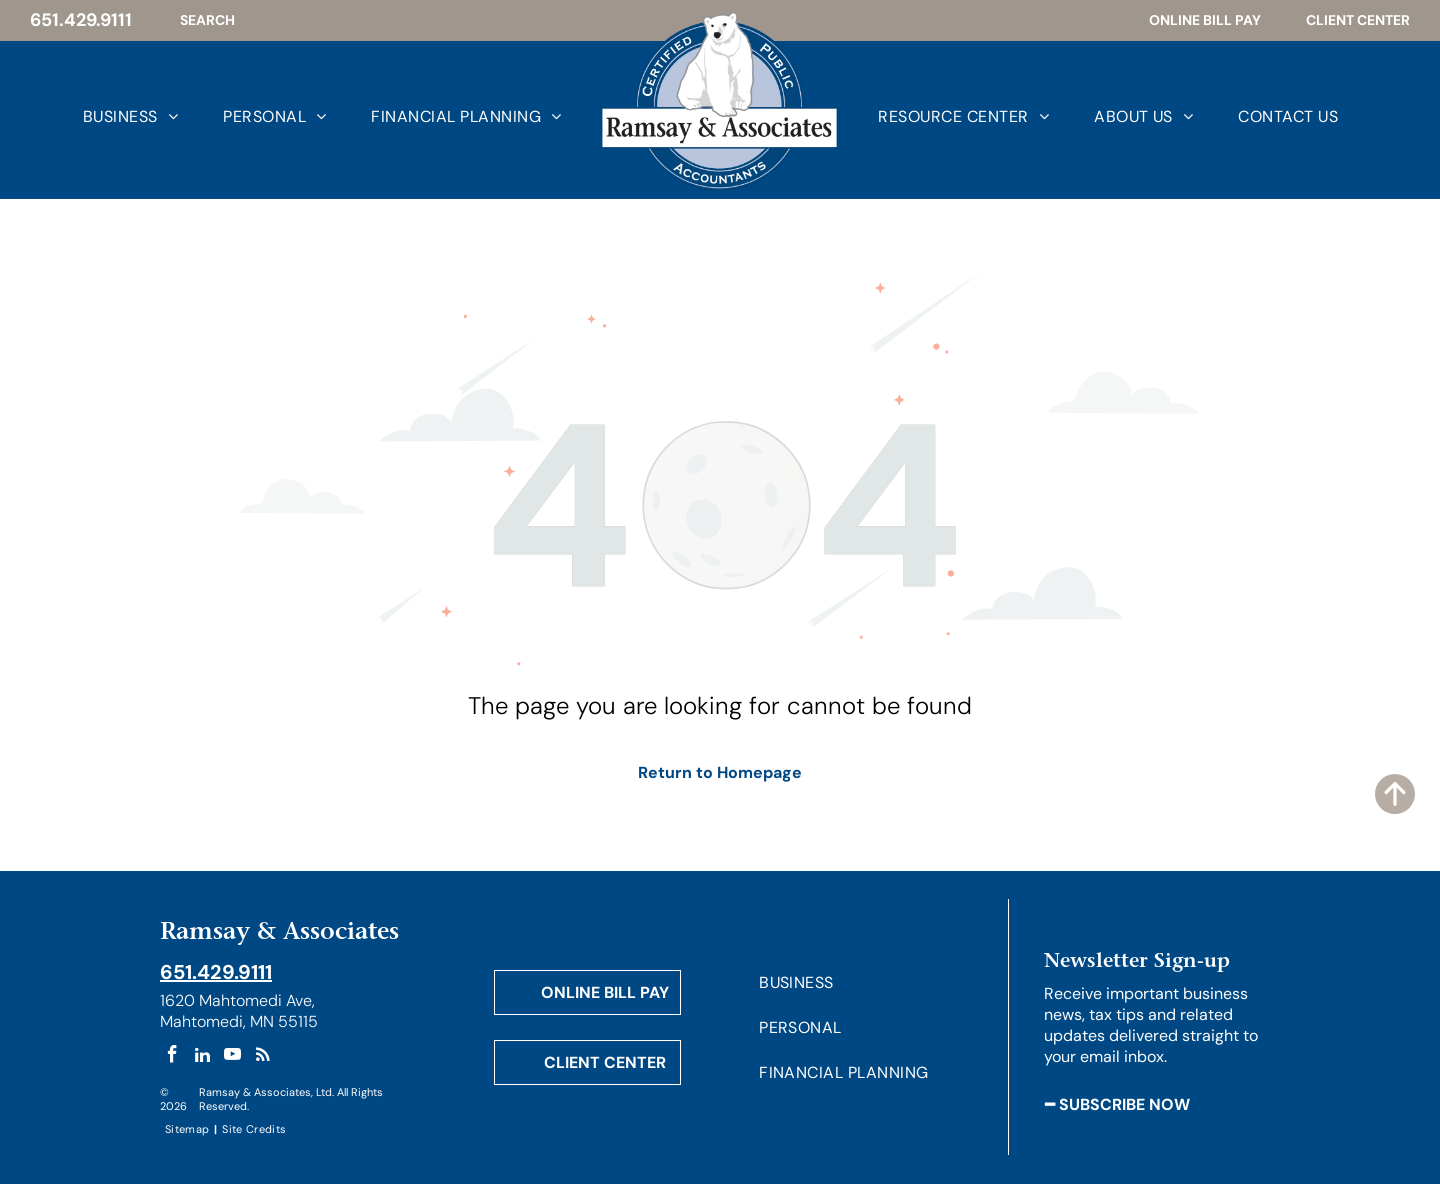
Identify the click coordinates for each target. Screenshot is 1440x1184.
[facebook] (172, 1057)
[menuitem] (108, 115)
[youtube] (232, 1057)
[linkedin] (202, 1057)
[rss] (262, 1057)
